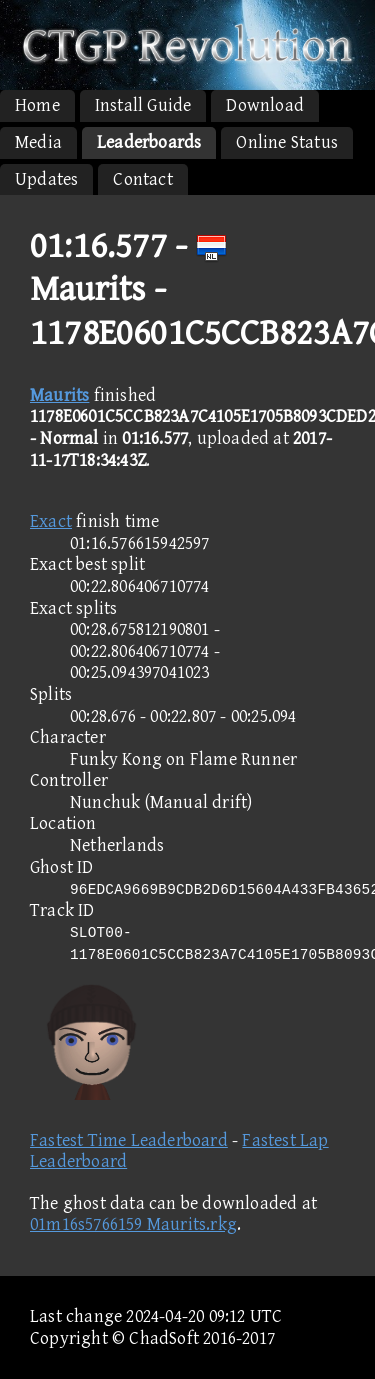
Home (37, 105)
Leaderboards (149, 142)
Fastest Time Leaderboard (129, 1140)
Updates (46, 179)
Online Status (287, 142)
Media (38, 142)
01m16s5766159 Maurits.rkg (133, 1224)
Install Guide (143, 105)
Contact (142, 179)
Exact (51, 521)
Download (265, 105)
